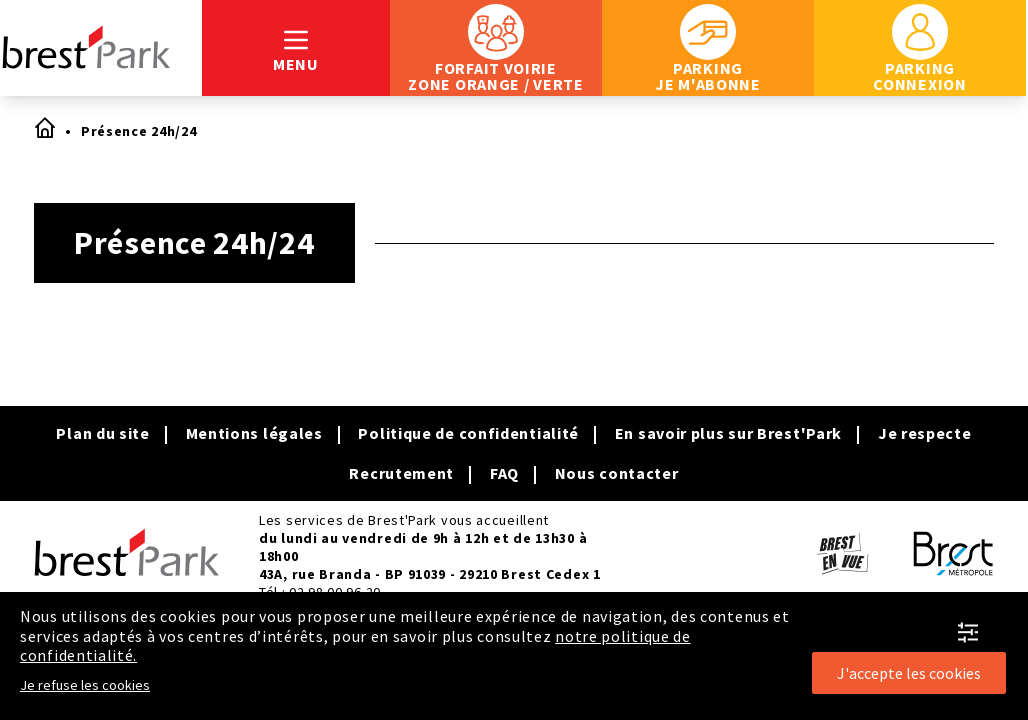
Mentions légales (254, 433)
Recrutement (401, 473)
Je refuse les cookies (85, 685)
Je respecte (925, 433)
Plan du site (102, 433)
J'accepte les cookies (909, 673)
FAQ (504, 473)
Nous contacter (617, 473)
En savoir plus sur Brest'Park (728, 433)
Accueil (44, 127)
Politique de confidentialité (468, 433)
